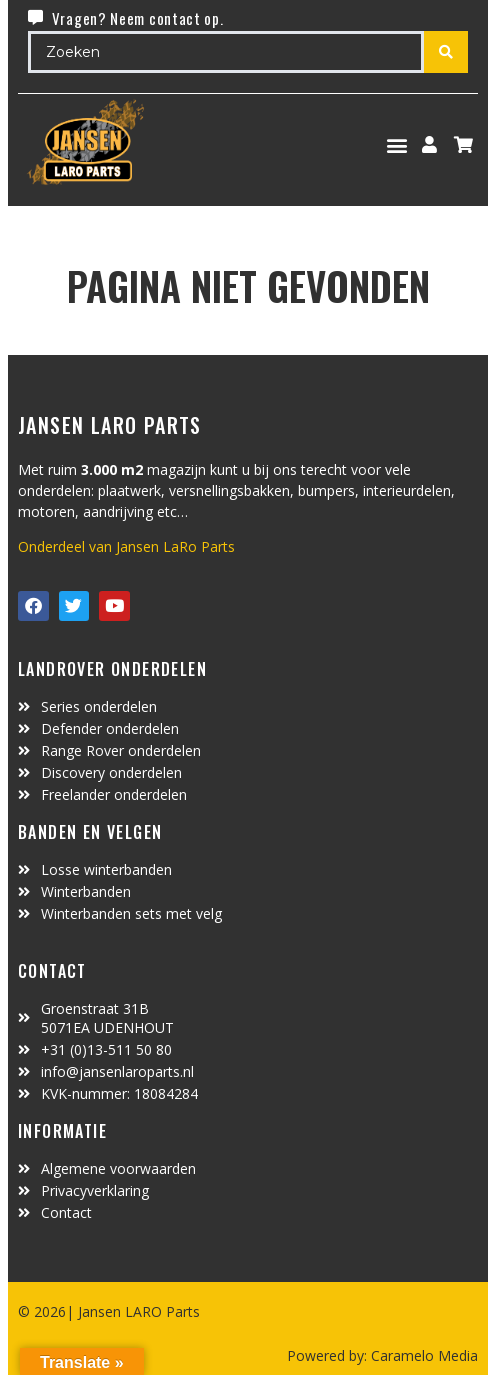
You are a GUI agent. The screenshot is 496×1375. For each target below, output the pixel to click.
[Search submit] (446, 52)
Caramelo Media (422, 1355)
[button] (397, 144)
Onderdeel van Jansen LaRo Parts (126, 546)
